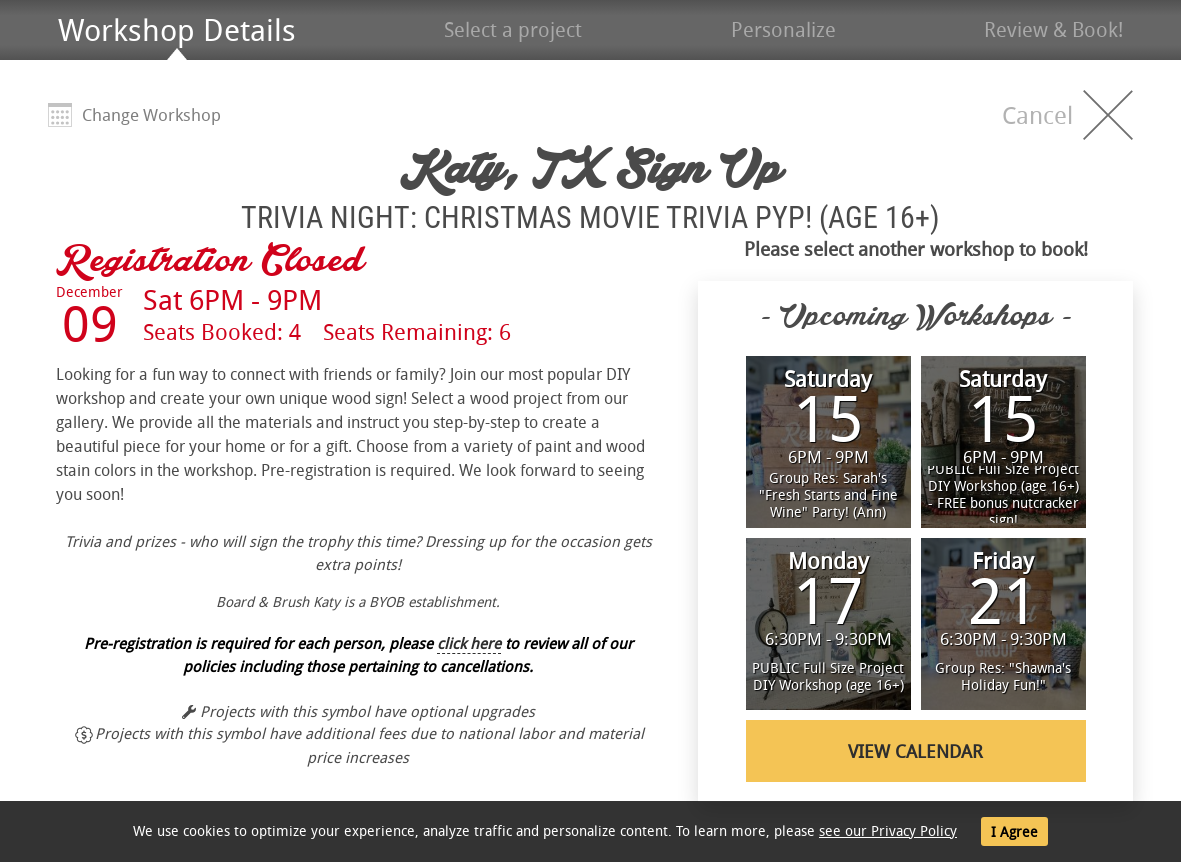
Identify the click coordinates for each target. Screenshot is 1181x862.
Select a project (513, 29)
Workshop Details (177, 30)
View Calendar (915, 751)
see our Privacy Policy (888, 830)
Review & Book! (1053, 29)
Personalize (783, 29)
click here (469, 643)
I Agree (1014, 831)
